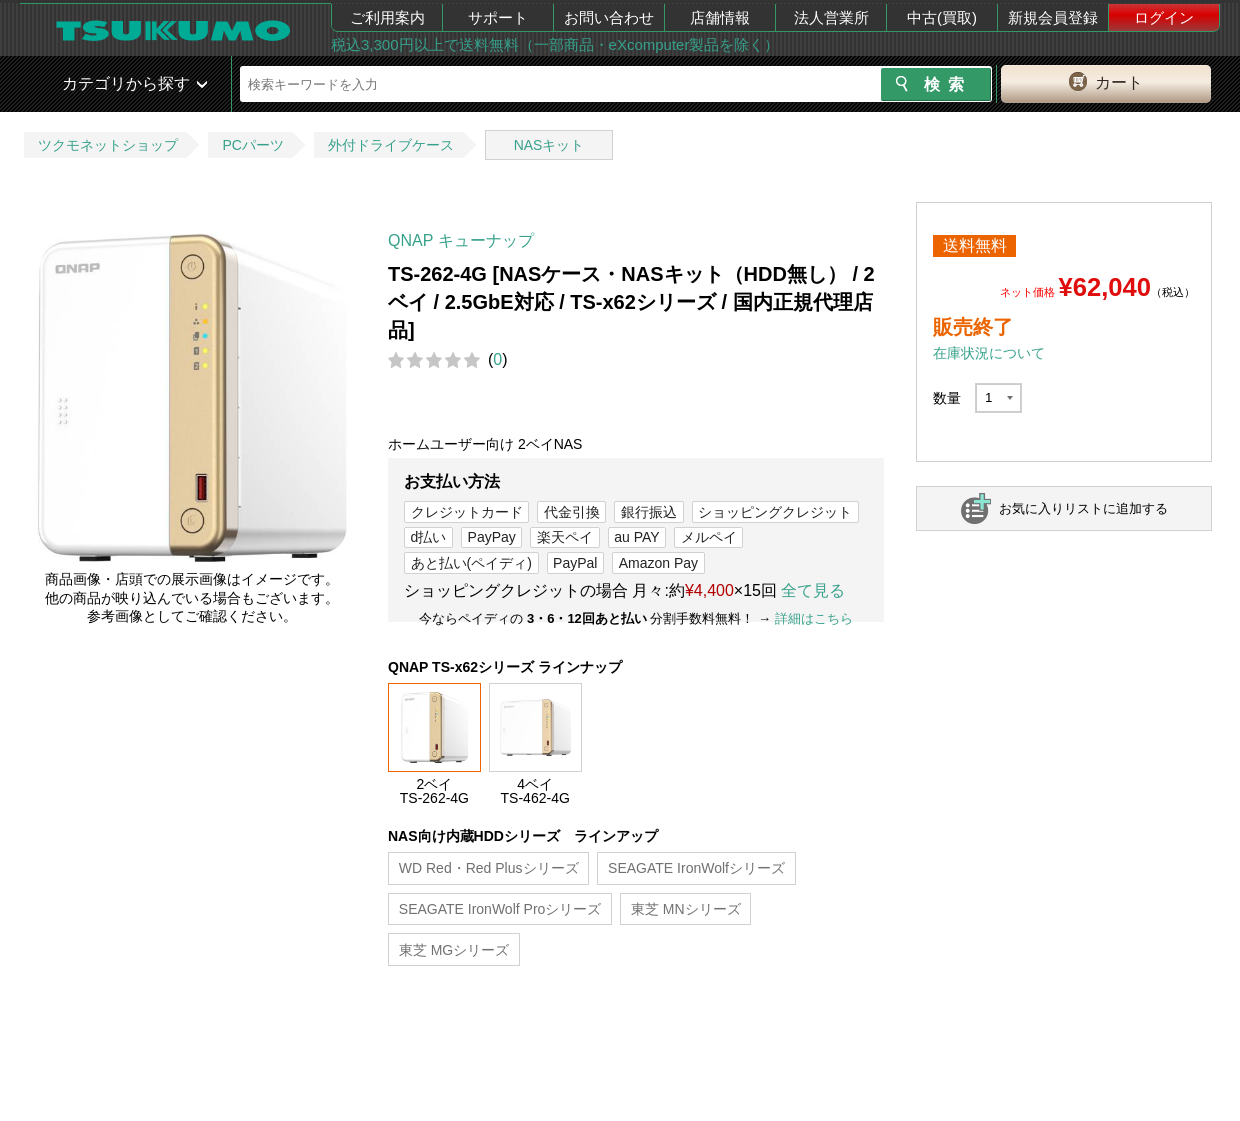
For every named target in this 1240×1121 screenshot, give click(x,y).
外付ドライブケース (391, 145)
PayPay (492, 537)
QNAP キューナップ (461, 240)
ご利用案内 (387, 17)
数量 (947, 398)
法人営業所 (831, 17)
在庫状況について (989, 353)
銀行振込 (649, 512)
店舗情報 (720, 17)
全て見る (813, 590)
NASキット (549, 145)
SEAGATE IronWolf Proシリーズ (500, 909)
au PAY (636, 537)
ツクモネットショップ (108, 145)
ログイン (1164, 17)
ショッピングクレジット (775, 512)
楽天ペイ (565, 537)
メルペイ (709, 537)
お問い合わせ (609, 17)
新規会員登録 (1053, 17)
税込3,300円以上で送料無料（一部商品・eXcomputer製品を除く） (555, 44)
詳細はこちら (814, 618)
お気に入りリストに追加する (1083, 508)
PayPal (575, 563)
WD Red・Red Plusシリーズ (489, 868)
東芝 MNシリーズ (686, 909)
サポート (498, 17)
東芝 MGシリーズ (454, 950)
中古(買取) (942, 17)
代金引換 (572, 512)
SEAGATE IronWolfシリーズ (696, 868)
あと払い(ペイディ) (471, 563)
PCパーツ (252, 145)
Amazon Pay (658, 563)
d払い (429, 537)
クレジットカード (467, 512)
